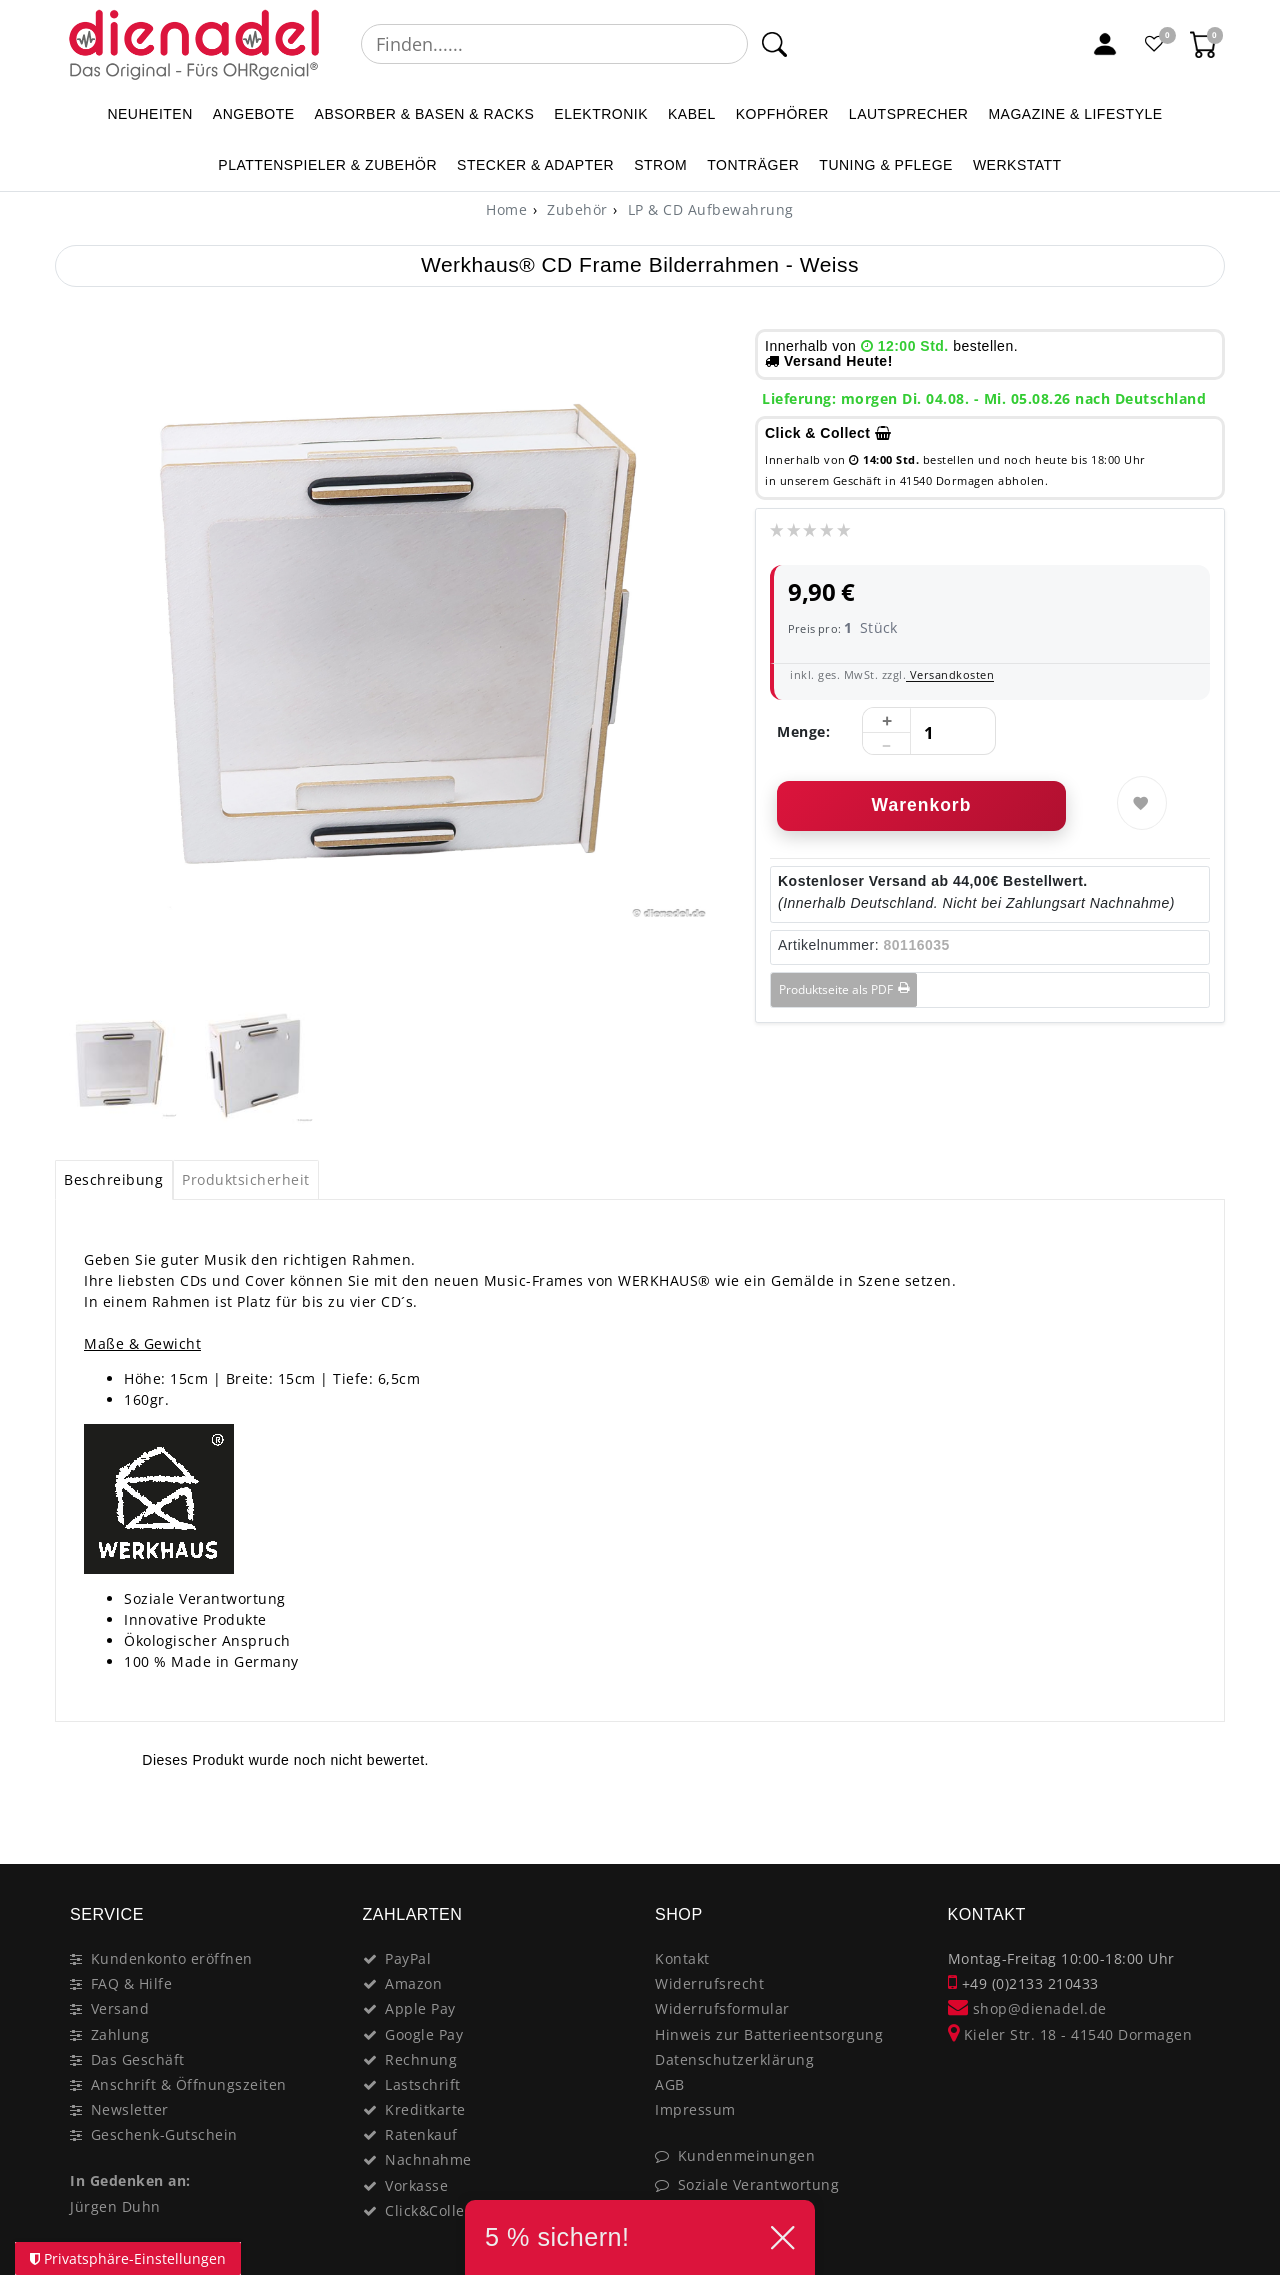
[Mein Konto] (1105, 44)
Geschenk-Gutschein (164, 2134)
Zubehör (575, 209)
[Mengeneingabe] (929, 732)
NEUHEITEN (149, 114)
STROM (660, 165)
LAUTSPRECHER (909, 114)
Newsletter (130, 2109)
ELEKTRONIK (601, 114)
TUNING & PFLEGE (886, 165)
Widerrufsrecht (709, 1983)
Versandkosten (950, 674)
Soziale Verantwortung (759, 2184)
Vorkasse (416, 2185)
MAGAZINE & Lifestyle (1075, 114)
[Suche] (774, 44)
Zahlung (120, 2034)
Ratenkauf (421, 2134)
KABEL (692, 114)
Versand (120, 2008)
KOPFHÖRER (782, 114)
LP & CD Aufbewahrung (708, 209)
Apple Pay (420, 2008)
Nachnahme (428, 2159)
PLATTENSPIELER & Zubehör (327, 165)
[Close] (1200, 1821)
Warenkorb (922, 805)
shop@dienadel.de (1027, 2008)
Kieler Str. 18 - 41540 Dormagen (1070, 2034)
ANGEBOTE (254, 114)
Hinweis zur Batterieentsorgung (769, 2034)
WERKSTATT (1017, 165)
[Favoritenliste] (1155, 44)
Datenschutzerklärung (734, 2059)
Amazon (413, 1983)
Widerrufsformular (722, 2008)
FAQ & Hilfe (132, 1983)
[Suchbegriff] (554, 44)
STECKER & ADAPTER (535, 165)
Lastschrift (423, 2084)
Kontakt (682, 1958)
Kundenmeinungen (747, 2155)
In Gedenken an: (130, 2180)
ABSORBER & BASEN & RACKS (425, 114)
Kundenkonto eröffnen (172, 1958)
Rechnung (421, 2059)
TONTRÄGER (753, 165)
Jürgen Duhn (115, 2206)
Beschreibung (113, 1179)
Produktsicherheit (246, 1179)
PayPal (408, 1958)
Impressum (695, 2109)
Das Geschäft (138, 2059)
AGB (670, 2084)
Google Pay (424, 2034)
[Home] (506, 209)
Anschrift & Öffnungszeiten (189, 2084)
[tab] (114, 1180)
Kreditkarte (425, 2109)
